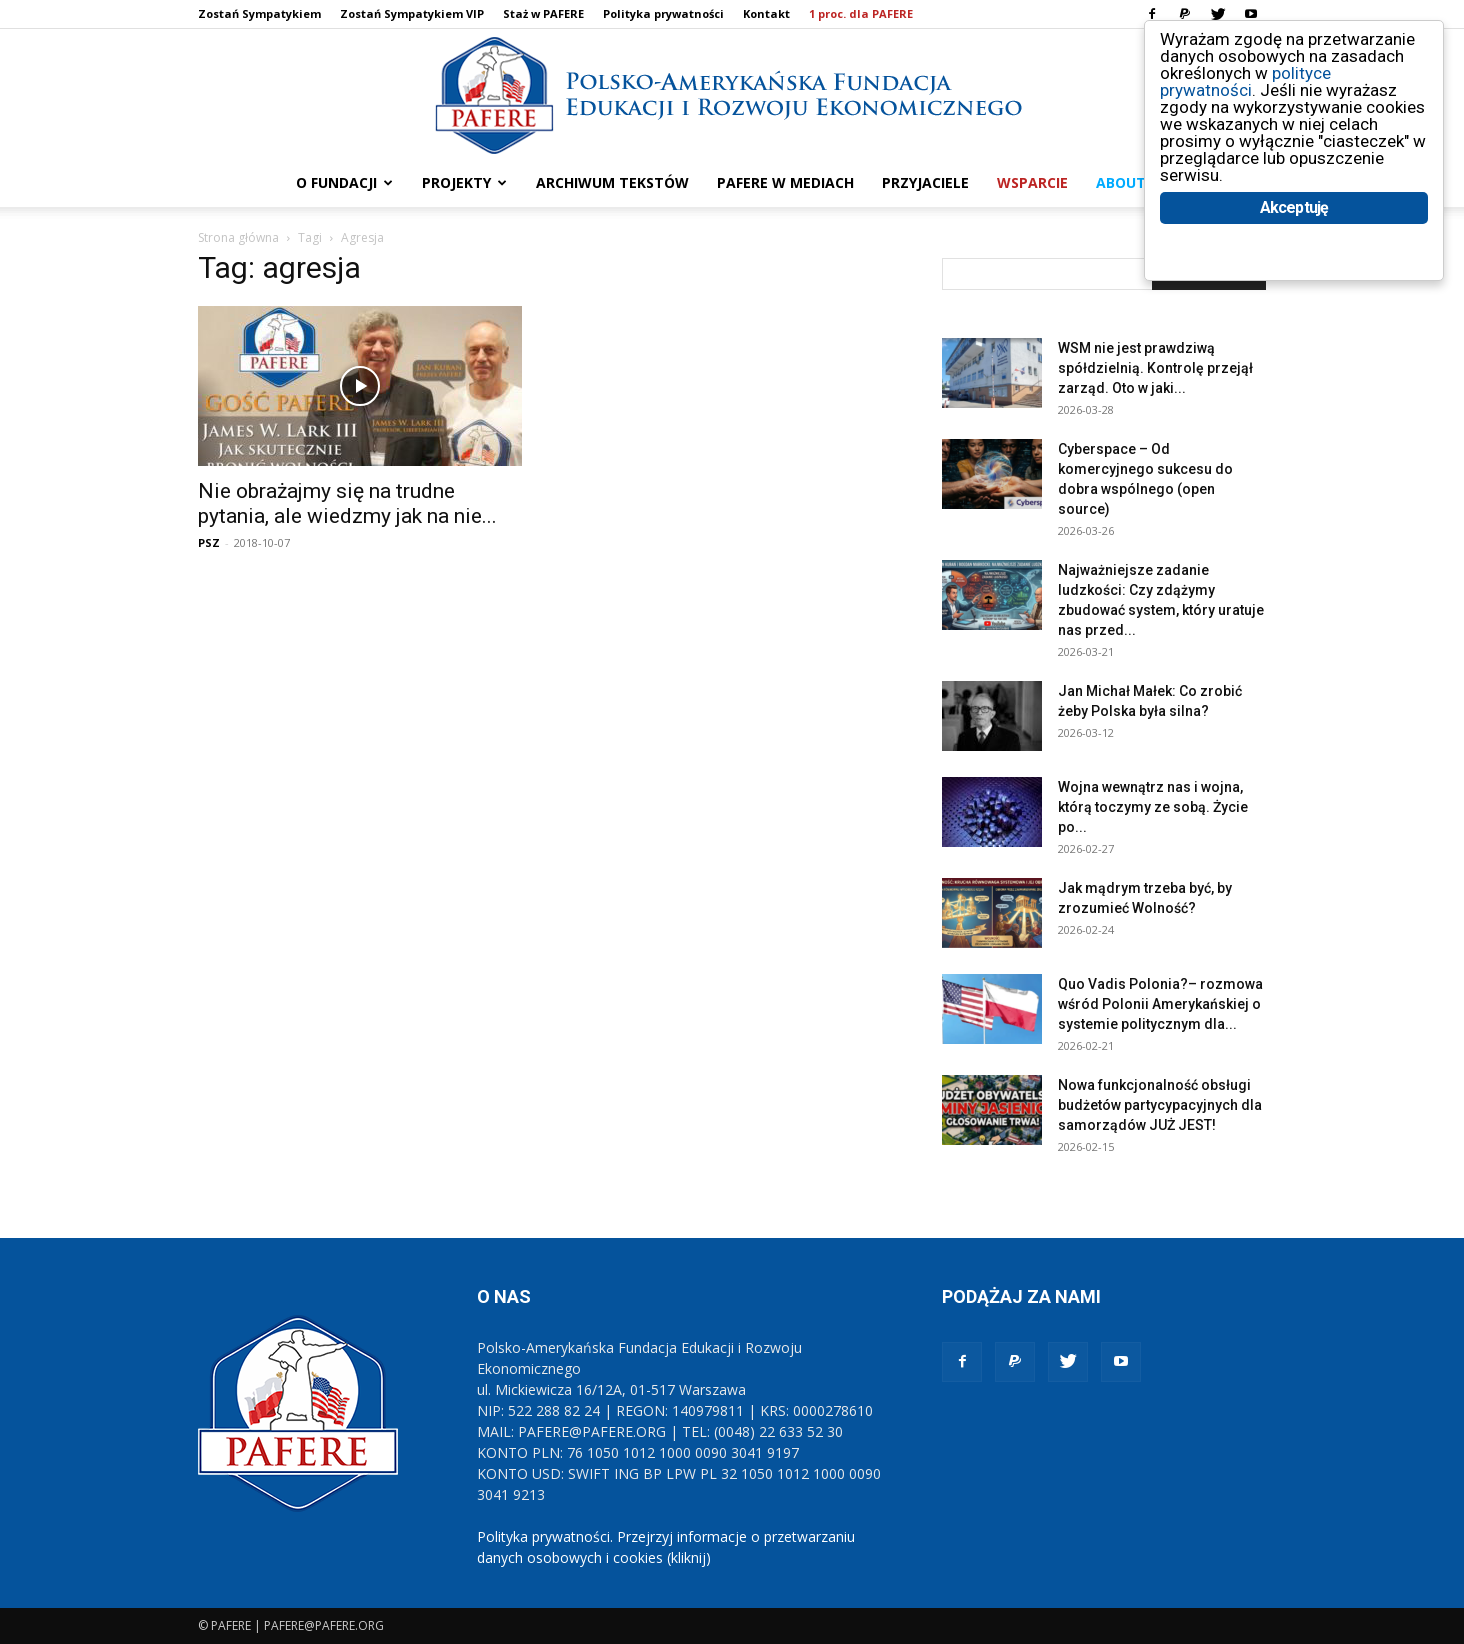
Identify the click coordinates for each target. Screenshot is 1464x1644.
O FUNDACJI (344, 182)
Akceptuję (1294, 207)
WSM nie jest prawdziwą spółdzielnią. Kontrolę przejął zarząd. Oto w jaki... (1155, 368)
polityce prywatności (1245, 81)
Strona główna (238, 237)
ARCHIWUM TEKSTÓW (612, 182)
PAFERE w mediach (785, 182)
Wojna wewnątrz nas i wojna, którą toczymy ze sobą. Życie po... (1153, 807)
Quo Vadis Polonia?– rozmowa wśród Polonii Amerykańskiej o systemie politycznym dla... (1160, 1004)
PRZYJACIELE (925, 182)
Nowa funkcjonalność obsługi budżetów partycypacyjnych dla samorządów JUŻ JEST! (1160, 1105)
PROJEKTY (464, 182)
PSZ (209, 542)
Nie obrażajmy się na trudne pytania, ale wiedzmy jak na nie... (347, 503)
